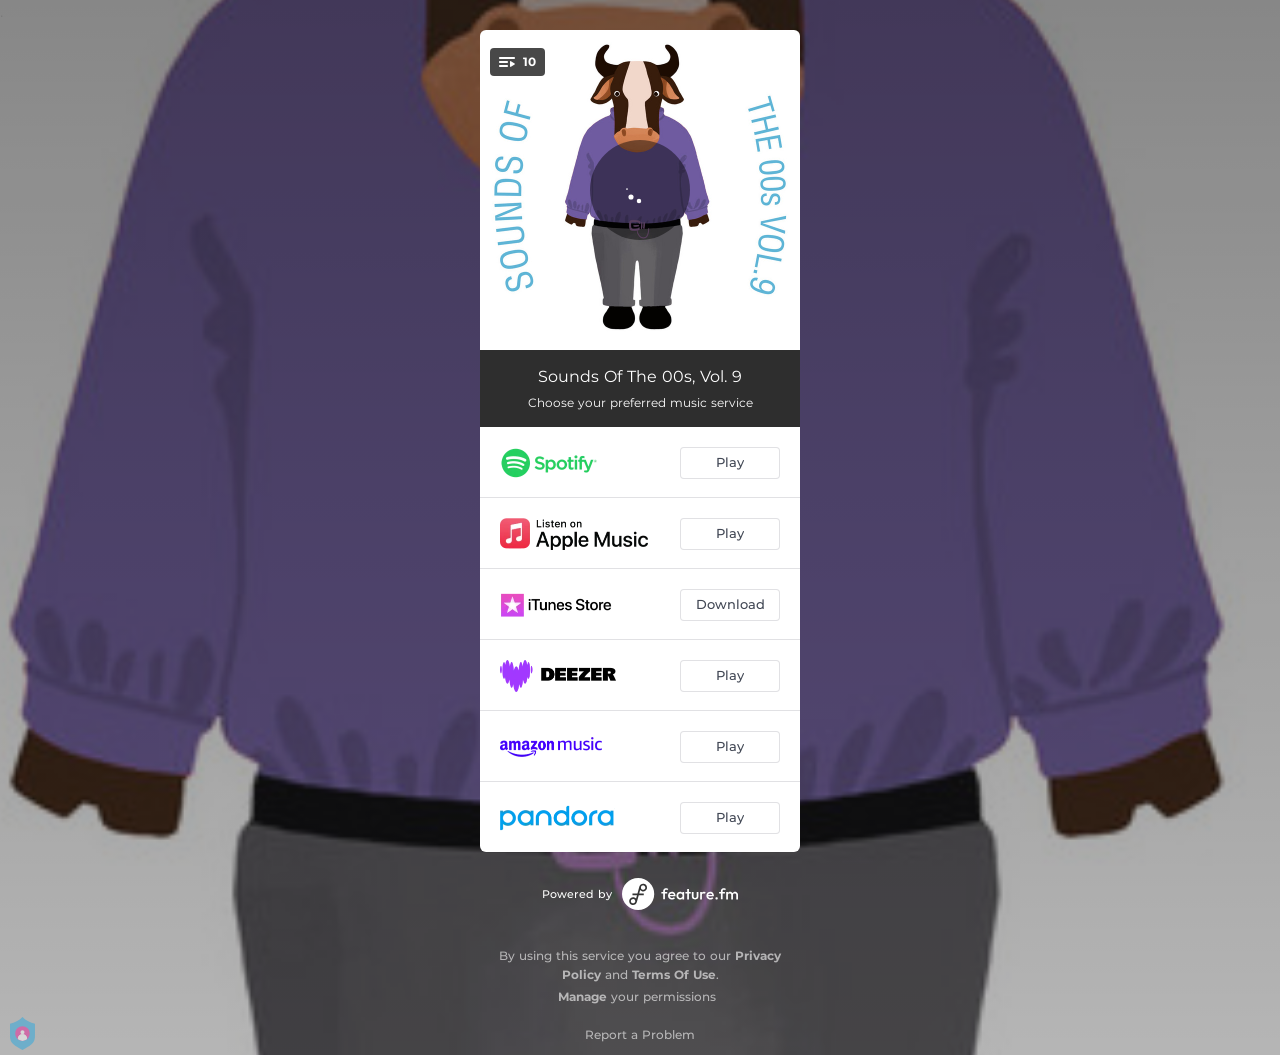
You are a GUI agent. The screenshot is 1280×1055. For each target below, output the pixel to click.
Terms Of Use (674, 974)
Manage (582, 996)
